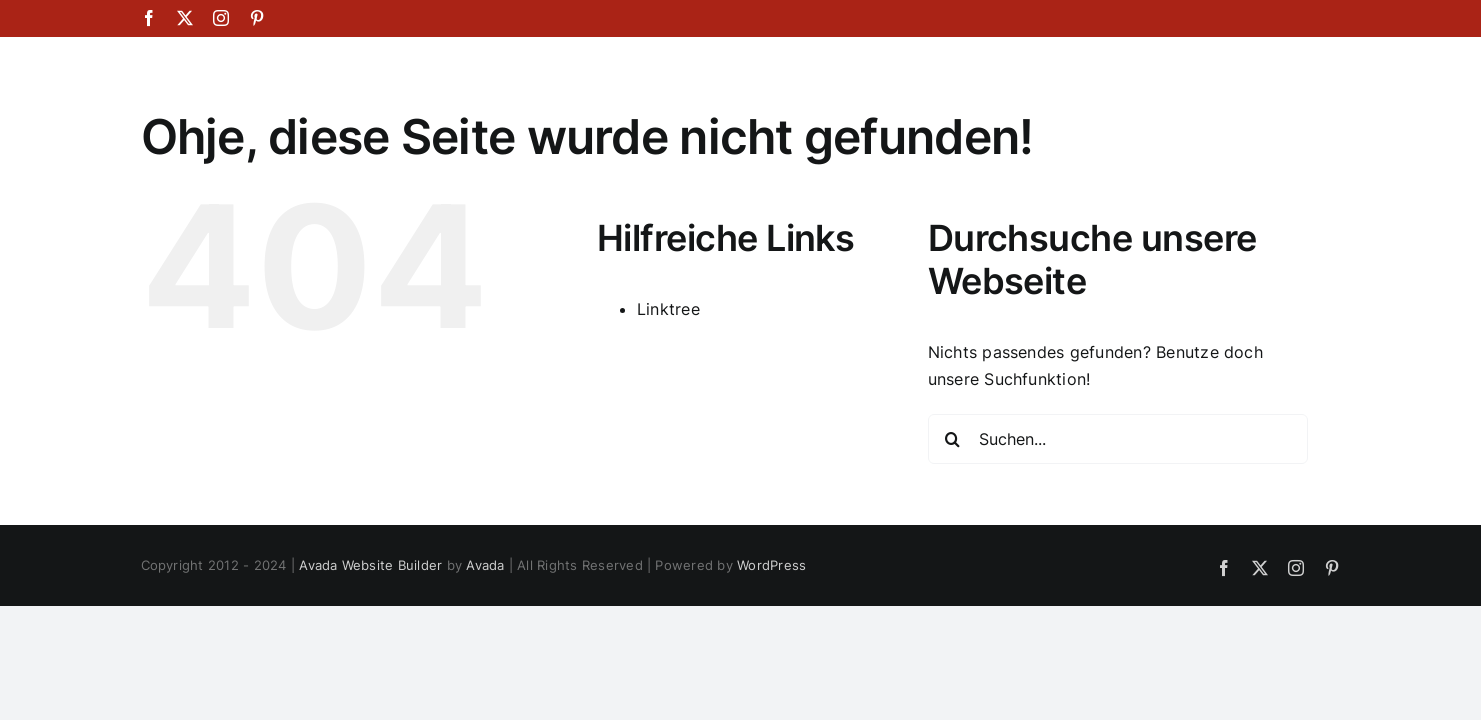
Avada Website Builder (370, 565)
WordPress (771, 565)
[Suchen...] (1118, 439)
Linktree (668, 309)
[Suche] (953, 439)
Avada (485, 565)
